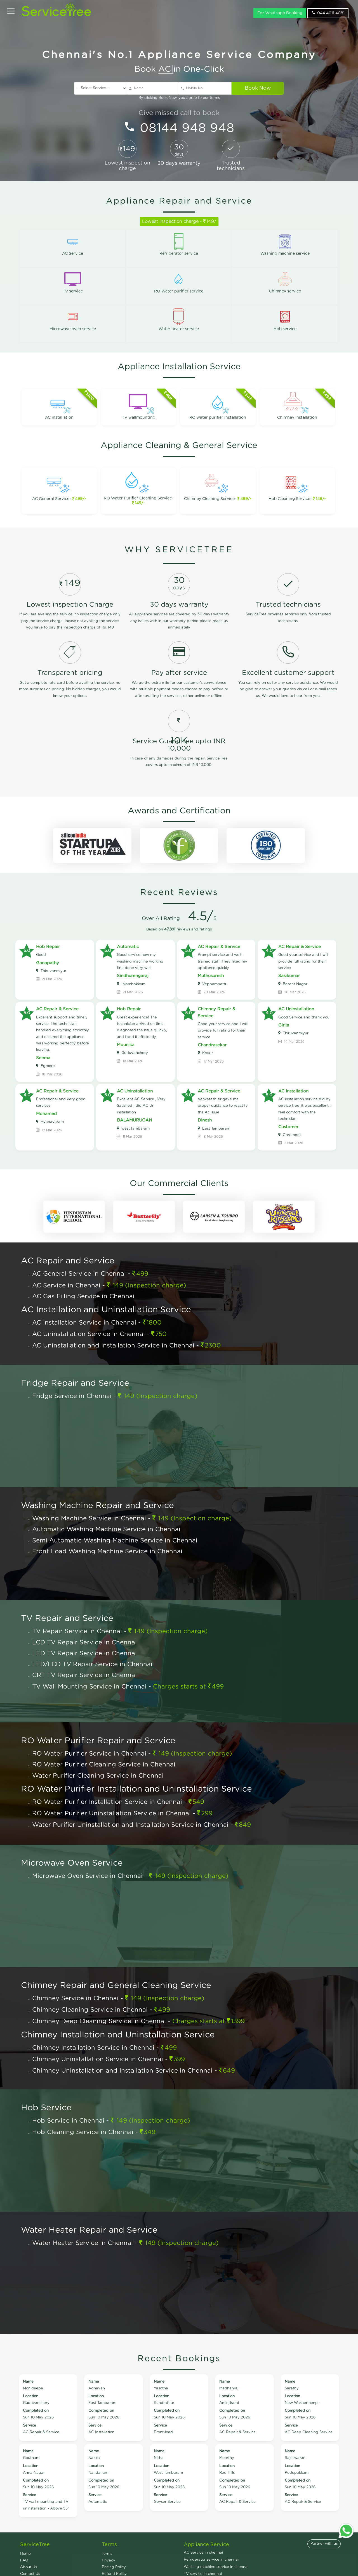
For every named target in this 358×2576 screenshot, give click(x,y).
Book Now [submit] (258, 88)
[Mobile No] (205, 88)
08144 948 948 (187, 128)
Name (28, 2382)
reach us (220, 621)
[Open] (11, 16)
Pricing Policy (114, 2567)
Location (30, 2396)
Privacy (108, 2560)
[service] (100, 88)
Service (29, 2425)
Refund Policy (114, 2574)
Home (25, 2554)
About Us (28, 2567)
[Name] (153, 88)
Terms (107, 2554)
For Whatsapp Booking (279, 17)
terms (215, 98)
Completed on (36, 2411)
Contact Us (30, 2574)
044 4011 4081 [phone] (328, 17)
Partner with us (324, 2544)
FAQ (24, 2560)
